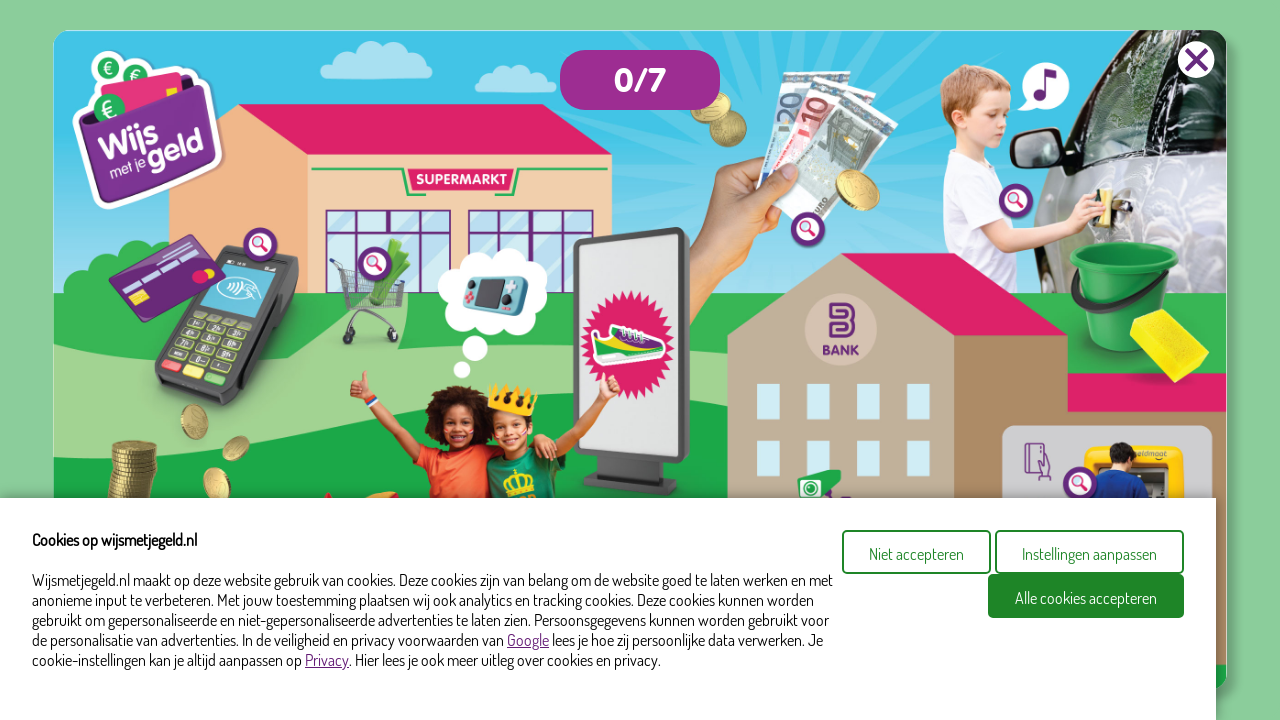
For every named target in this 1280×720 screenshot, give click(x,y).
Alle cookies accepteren (1086, 598)
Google (528, 640)
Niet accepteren (916, 554)
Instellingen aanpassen (1089, 554)
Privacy (327, 660)
